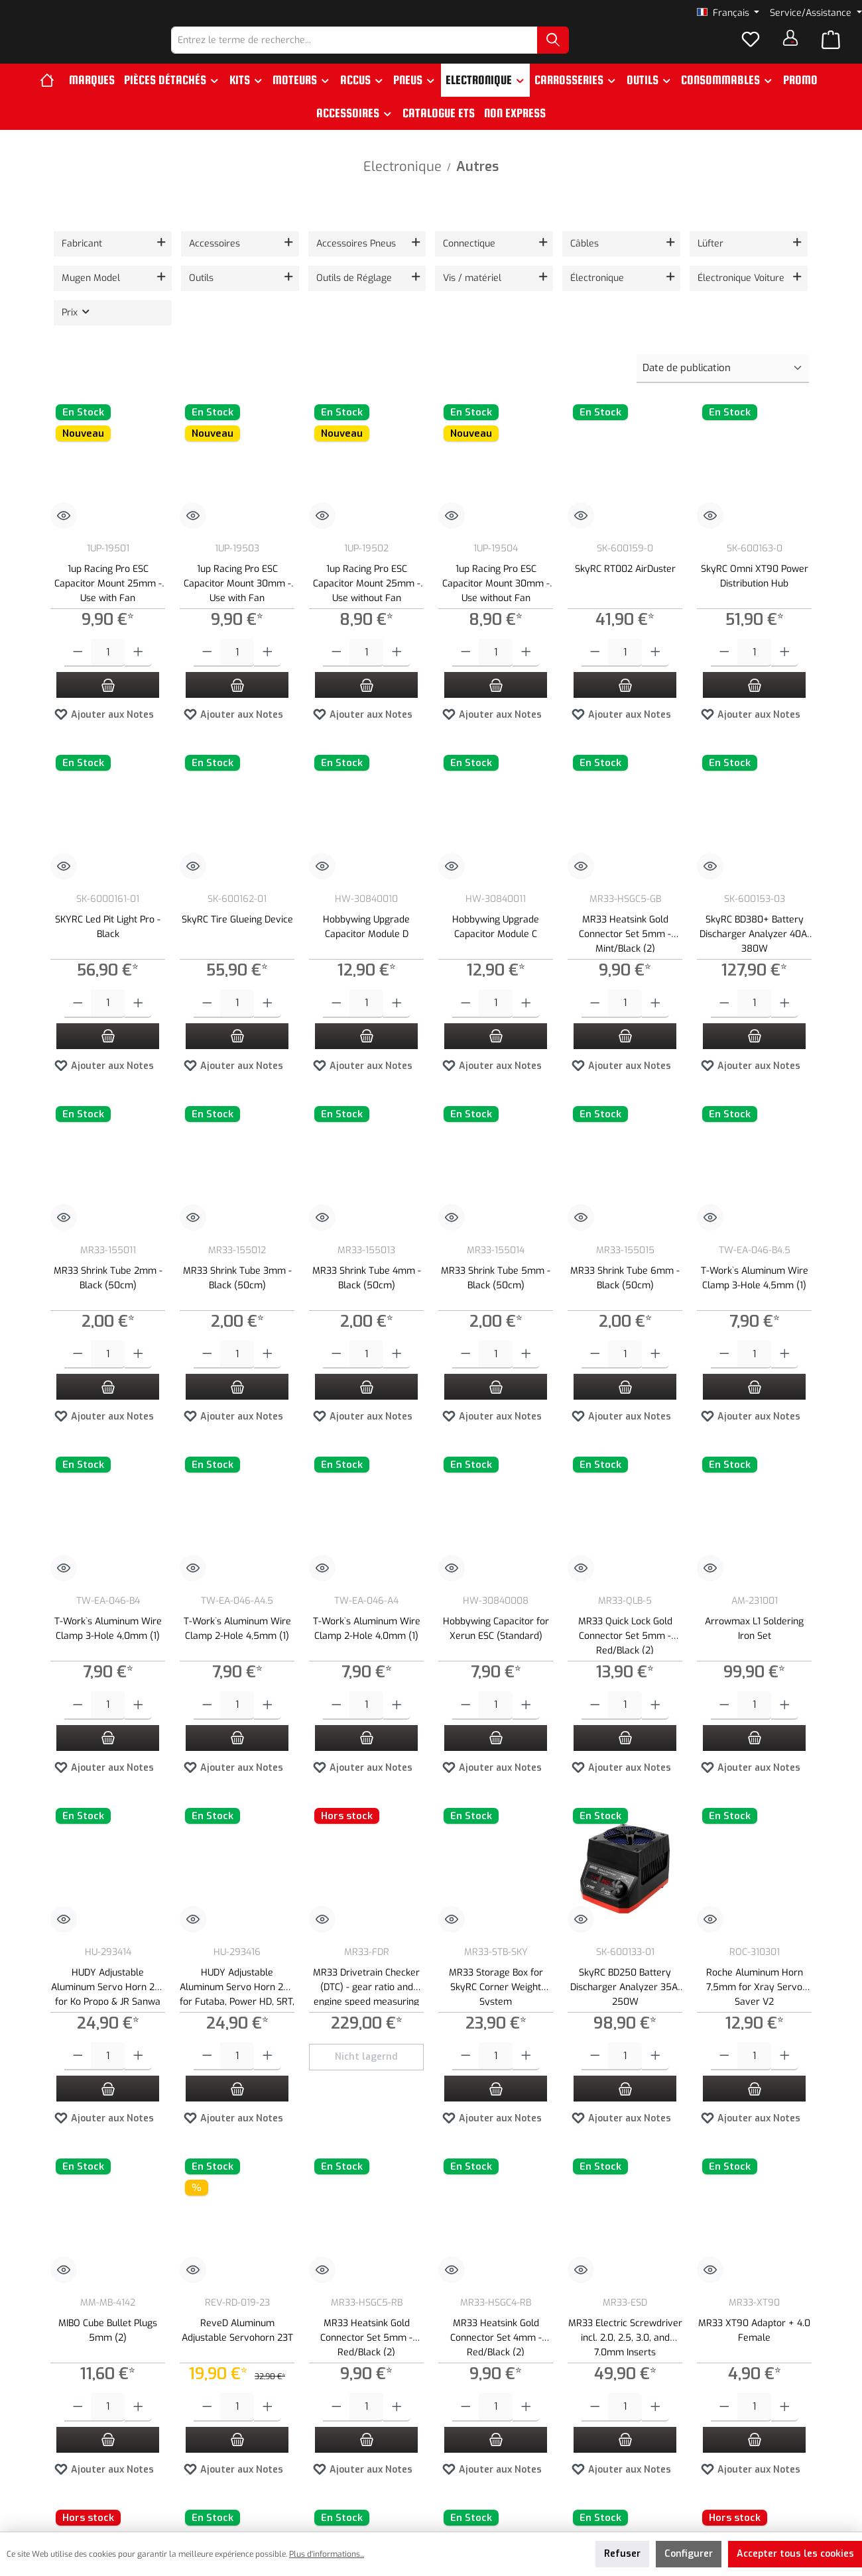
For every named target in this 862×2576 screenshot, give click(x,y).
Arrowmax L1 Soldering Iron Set (754, 1651)
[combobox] (389, 51)
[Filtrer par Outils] (240, 301)
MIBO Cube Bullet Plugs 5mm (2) (107, 2353)
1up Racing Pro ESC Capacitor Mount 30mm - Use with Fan (237, 604)
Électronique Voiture (741, 300)
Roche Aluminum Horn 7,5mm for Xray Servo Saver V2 (754, 2008)
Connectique (469, 266)
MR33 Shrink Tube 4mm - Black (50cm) (366, 1300)
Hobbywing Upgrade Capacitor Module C (495, 949)
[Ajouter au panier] (107, 707)
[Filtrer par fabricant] (112, 266)
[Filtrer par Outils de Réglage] (367, 301)
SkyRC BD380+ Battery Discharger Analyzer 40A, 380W (754, 955)
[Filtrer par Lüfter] (748, 266)
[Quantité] (107, 675)
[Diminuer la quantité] (78, 675)
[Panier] (831, 52)
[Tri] (723, 391)
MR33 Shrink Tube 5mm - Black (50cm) (495, 1300)
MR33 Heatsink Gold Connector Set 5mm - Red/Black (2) (366, 2359)
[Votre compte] (790, 49)
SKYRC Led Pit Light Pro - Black (107, 949)
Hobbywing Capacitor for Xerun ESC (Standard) (496, 1651)
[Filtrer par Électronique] (621, 301)
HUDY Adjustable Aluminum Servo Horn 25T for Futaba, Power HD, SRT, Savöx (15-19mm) (237, 2008)
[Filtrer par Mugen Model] (112, 301)
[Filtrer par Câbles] (621, 266)
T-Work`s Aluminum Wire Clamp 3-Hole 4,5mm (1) (754, 1300)
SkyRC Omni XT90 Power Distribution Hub (754, 598)
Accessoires (214, 266)
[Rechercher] (587, 51)
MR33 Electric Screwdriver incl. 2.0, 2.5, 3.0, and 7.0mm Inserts (625, 2359)
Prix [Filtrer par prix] (77, 334)
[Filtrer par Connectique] (494, 266)
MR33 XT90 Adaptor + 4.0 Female (754, 2353)
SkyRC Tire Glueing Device (237, 942)
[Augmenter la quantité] (138, 675)
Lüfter (710, 266)
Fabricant (82, 266)
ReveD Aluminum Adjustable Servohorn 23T (237, 2353)
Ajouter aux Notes (104, 735)
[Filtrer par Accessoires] (240, 266)
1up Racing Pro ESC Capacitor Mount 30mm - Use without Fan (496, 604)
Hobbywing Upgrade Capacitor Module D (366, 949)
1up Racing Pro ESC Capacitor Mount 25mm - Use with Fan (108, 604)
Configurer (688, 2554)
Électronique (597, 300)
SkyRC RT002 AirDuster (625, 591)
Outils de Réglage (354, 300)
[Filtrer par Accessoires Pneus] (367, 266)
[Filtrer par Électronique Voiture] (748, 301)
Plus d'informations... (326, 2554)
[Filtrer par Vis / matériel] (494, 301)
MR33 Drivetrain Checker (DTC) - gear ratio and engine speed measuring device (366, 2008)
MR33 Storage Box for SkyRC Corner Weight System (496, 2008)
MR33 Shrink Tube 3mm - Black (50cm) (237, 1300)
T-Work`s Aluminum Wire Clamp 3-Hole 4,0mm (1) (108, 1651)
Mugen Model (91, 300)
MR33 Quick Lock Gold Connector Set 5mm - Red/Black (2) (625, 1657)
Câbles (584, 266)
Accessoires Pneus (356, 266)
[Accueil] (52, 102)
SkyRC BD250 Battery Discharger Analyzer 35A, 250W (625, 2008)
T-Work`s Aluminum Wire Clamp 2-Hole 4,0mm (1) (366, 1651)
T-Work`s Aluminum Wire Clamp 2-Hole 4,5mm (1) (237, 1651)
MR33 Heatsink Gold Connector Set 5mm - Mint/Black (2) (625, 955)
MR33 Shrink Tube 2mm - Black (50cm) (108, 1300)
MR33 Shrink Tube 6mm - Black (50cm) (625, 1300)
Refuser (622, 2554)
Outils (201, 300)
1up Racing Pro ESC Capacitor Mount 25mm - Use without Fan (366, 604)
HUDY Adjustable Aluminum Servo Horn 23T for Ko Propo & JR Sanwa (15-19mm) (108, 2008)
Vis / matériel (472, 300)
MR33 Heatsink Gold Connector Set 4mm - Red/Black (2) (496, 2359)
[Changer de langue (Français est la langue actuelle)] (728, 13)
